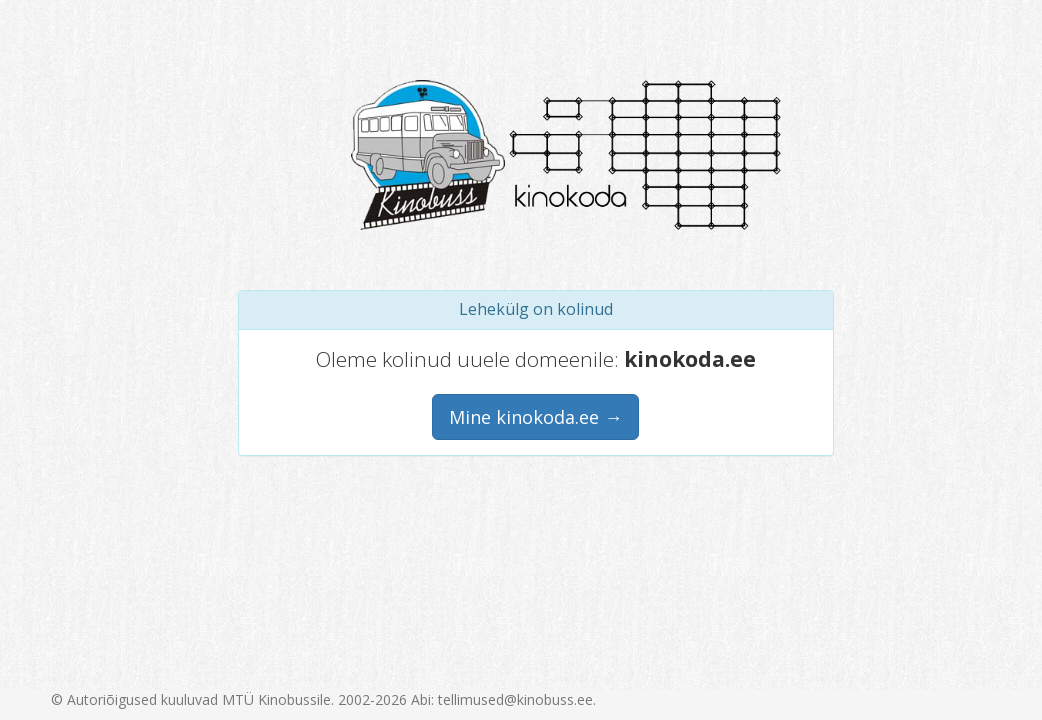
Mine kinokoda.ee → (535, 417)
